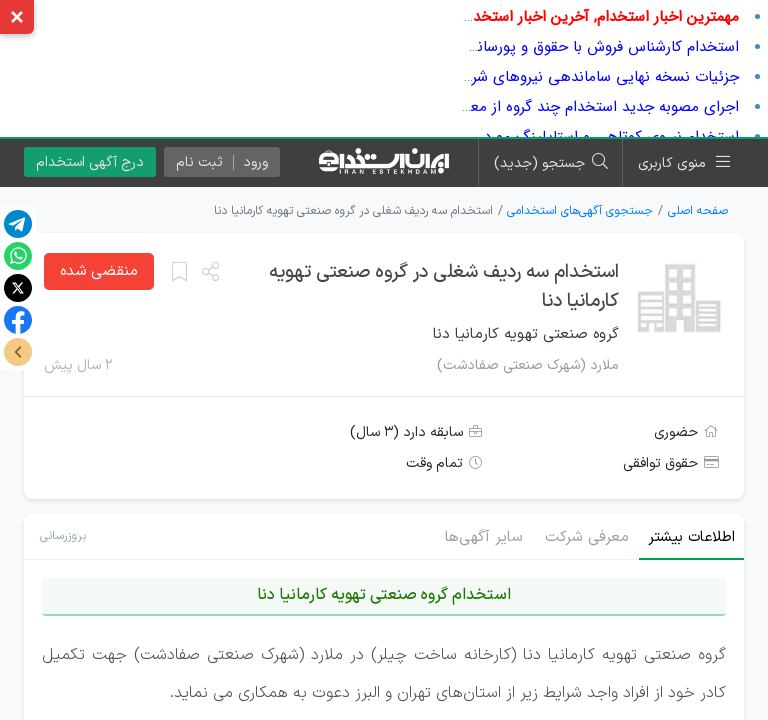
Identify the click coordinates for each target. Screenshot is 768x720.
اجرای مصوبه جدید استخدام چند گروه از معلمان (591, 107)
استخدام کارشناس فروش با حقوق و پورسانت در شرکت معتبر (553, 47)
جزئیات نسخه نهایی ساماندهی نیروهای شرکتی (593, 77)
